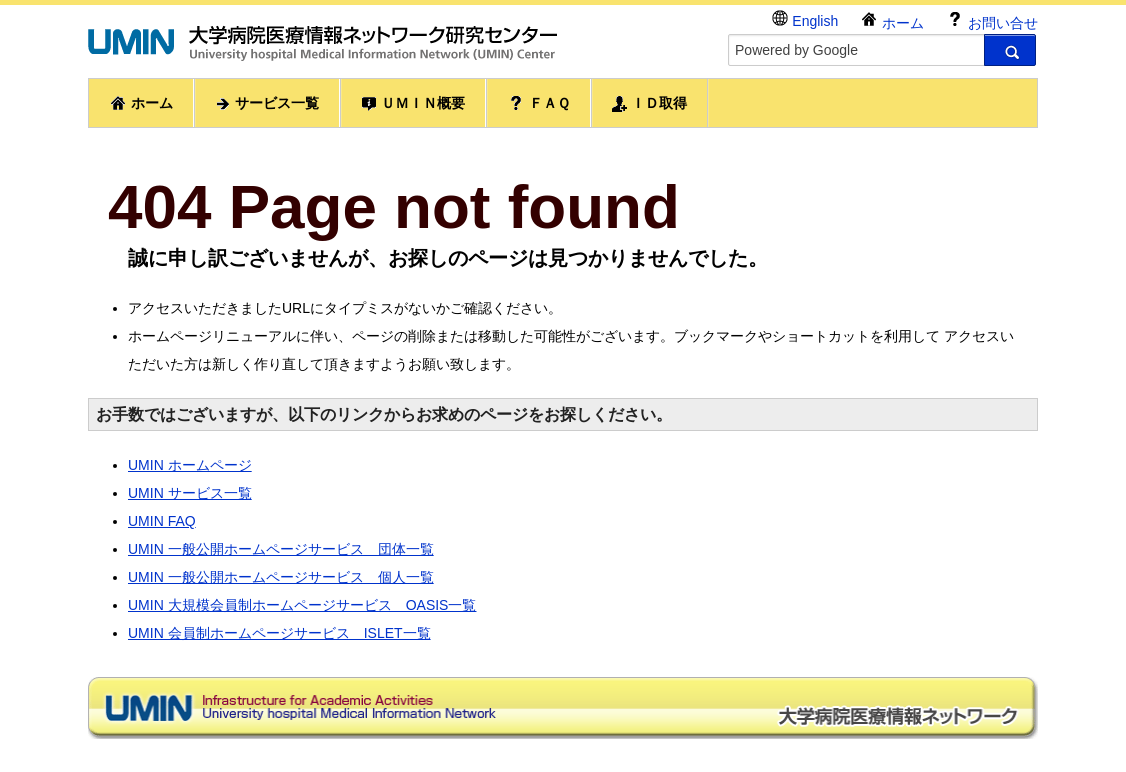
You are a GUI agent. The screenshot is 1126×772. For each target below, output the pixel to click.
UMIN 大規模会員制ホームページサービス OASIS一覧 (302, 605)
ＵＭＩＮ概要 (413, 103)
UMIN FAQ (162, 521)
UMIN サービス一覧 (190, 493)
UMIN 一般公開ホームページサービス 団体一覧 (281, 549)
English (805, 19)
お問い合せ (992, 20)
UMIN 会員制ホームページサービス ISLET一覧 (279, 633)
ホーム (892, 20)
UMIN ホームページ (190, 465)
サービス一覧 (267, 103)
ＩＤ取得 (650, 103)
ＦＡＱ (538, 103)
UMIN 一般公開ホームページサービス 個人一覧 (281, 577)
